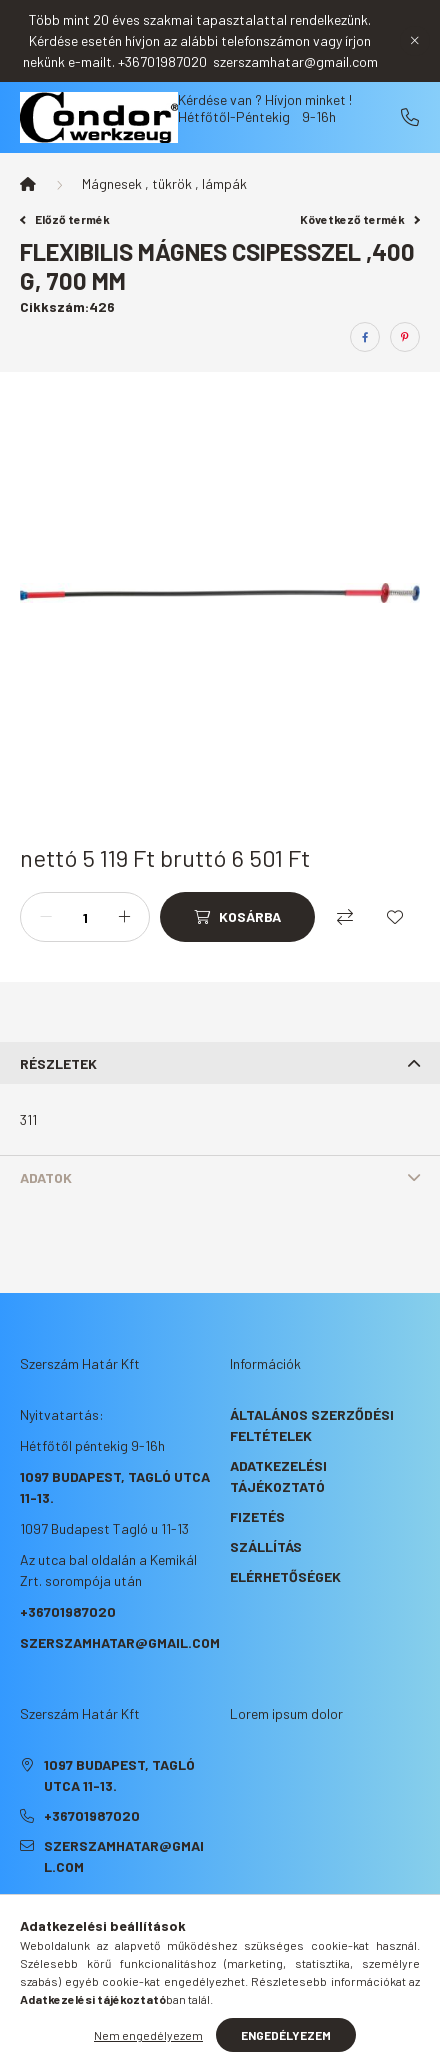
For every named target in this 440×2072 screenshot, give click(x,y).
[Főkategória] (28, 184)
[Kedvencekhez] (395, 917)
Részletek (58, 1063)
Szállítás (266, 1546)
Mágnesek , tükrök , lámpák (164, 183)
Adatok (46, 1177)
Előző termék (65, 219)
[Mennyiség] (85, 917)
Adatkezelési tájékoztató (278, 1476)
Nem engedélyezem (148, 2035)
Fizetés (257, 1516)
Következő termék (360, 219)
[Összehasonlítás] (345, 917)
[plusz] (124, 917)
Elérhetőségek (285, 1576)
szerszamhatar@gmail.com (120, 1642)
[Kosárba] (237, 917)
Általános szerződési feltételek (312, 1425)
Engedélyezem (286, 2035)
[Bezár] (415, 41)
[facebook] (365, 337)
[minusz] (46, 917)
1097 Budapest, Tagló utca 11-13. (119, 1775)
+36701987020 (410, 117)
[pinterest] (405, 337)
